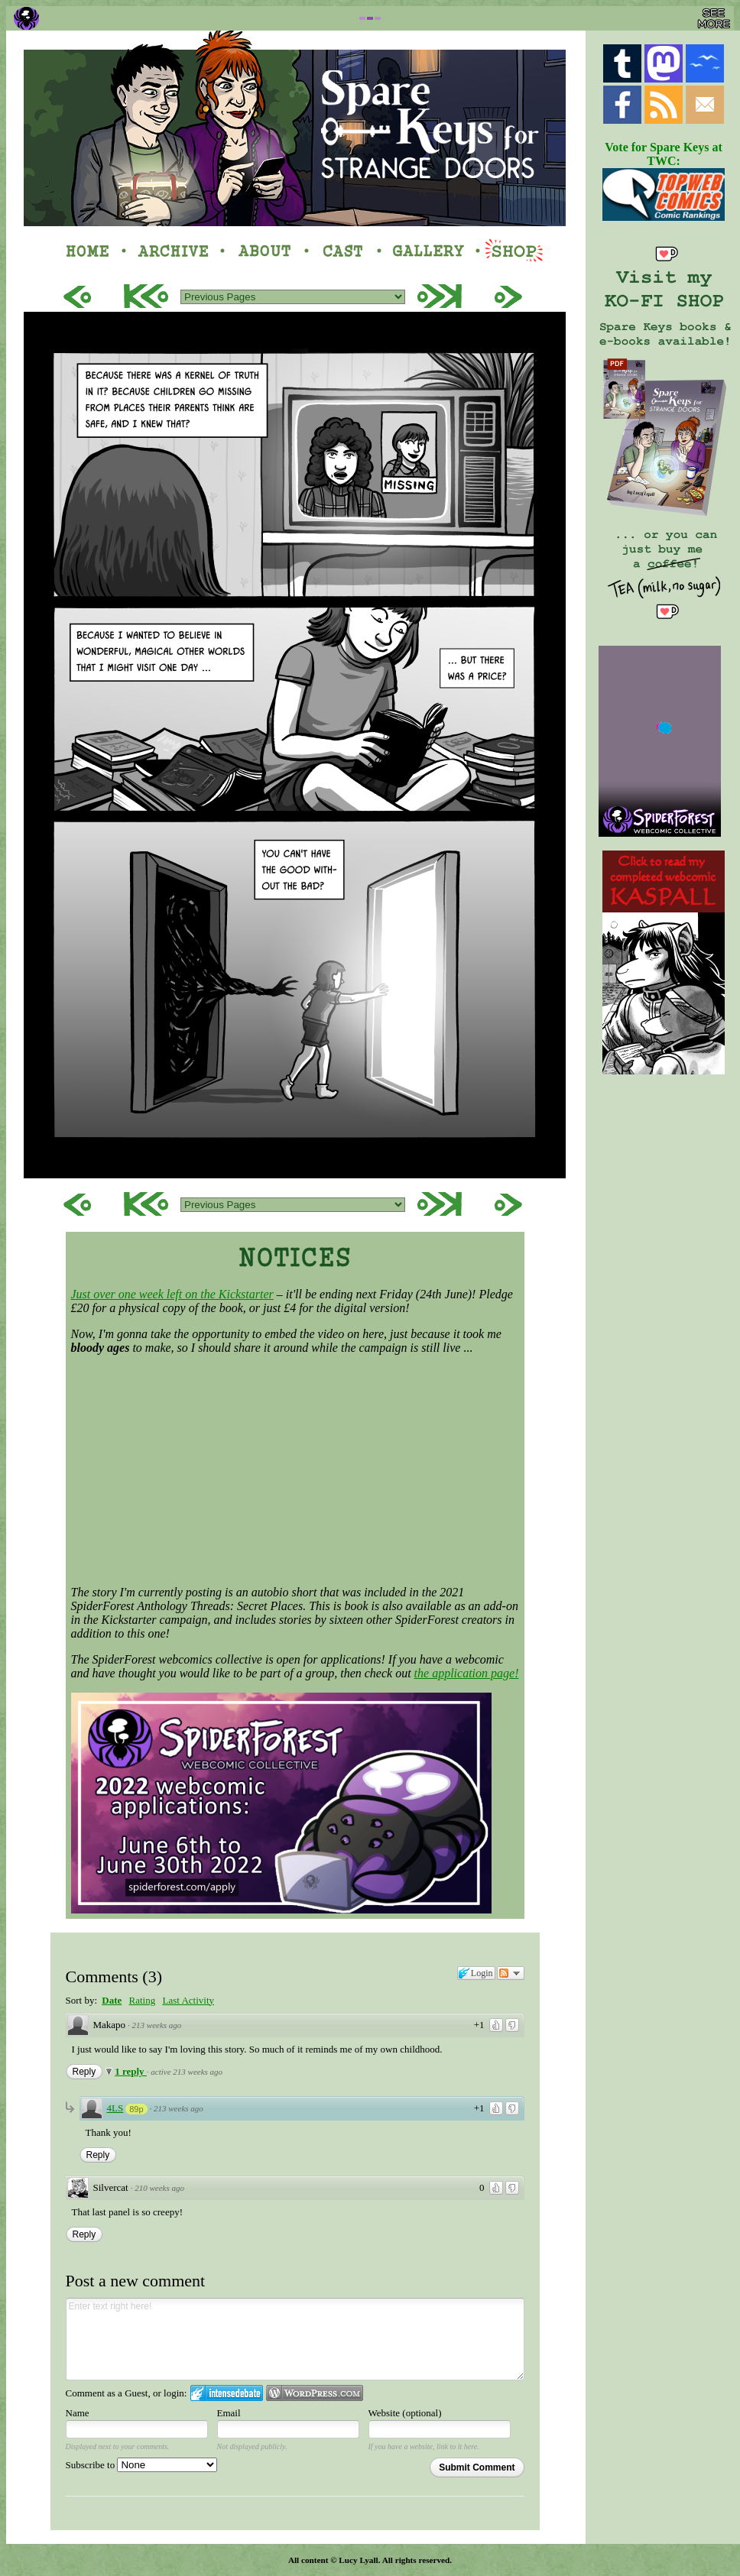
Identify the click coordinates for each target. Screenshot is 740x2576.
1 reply (131, 2071)
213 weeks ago (157, 2025)
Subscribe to (142, 2465)
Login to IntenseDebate (226, 2393)
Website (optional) (405, 2413)
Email (229, 2413)
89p (136, 2109)
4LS (115, 2108)
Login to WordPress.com (314, 2393)
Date (112, 2000)
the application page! (466, 1673)
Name (77, 2413)
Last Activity (188, 2000)
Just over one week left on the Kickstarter (172, 1294)
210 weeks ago (159, 2187)
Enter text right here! (295, 2339)
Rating (142, 2000)
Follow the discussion (510, 1973)
